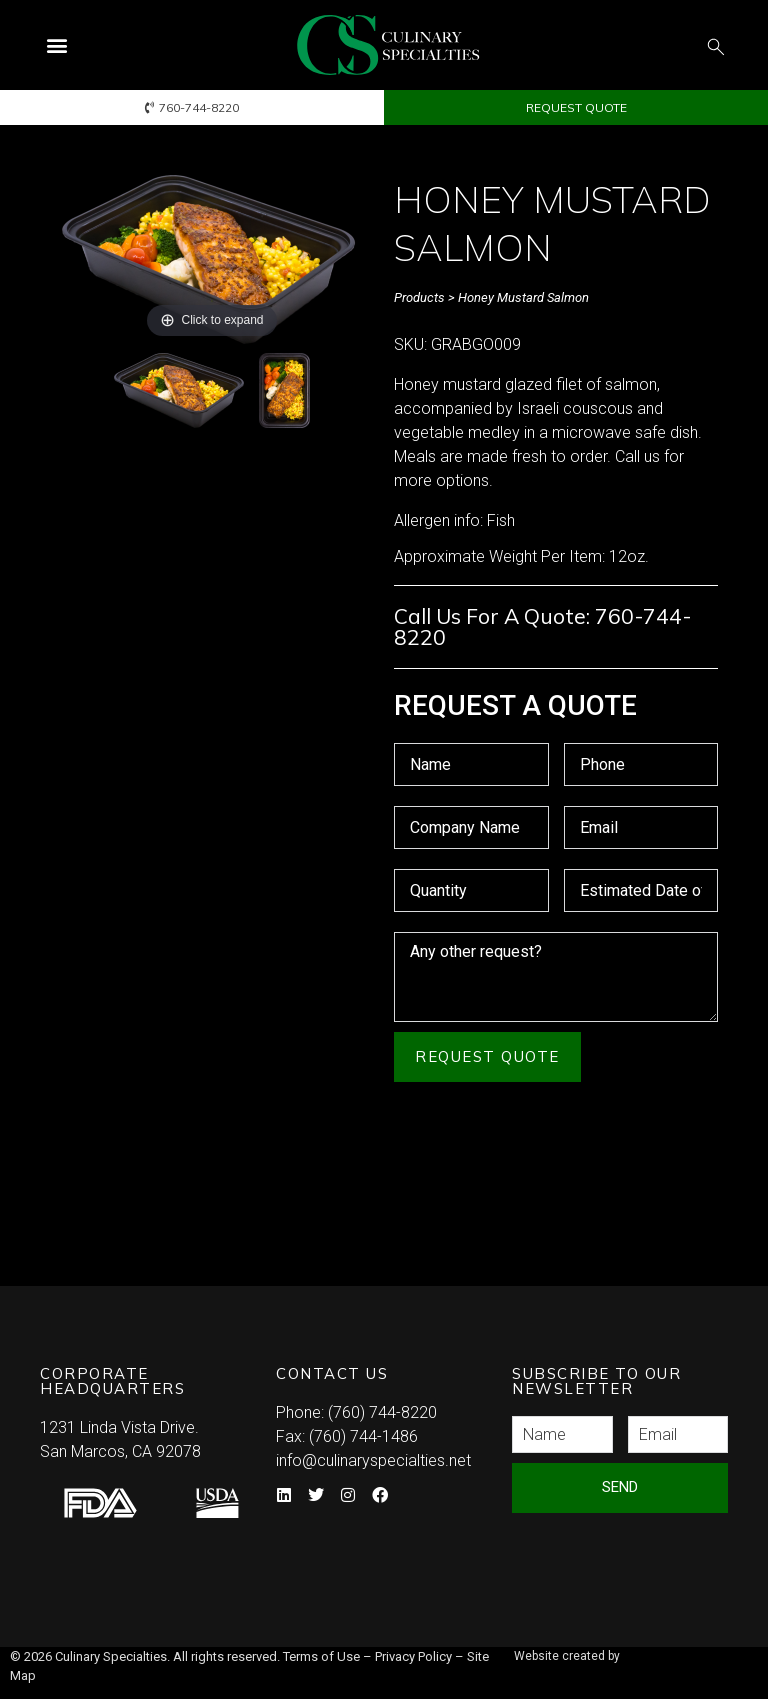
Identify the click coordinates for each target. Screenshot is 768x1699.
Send (620, 1487)
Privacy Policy (413, 1656)
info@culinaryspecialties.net (373, 1460)
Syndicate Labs (524, 1665)
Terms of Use (321, 1656)
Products (419, 297)
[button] (56, 45)
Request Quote (487, 1056)
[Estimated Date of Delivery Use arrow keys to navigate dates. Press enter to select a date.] (641, 890)
